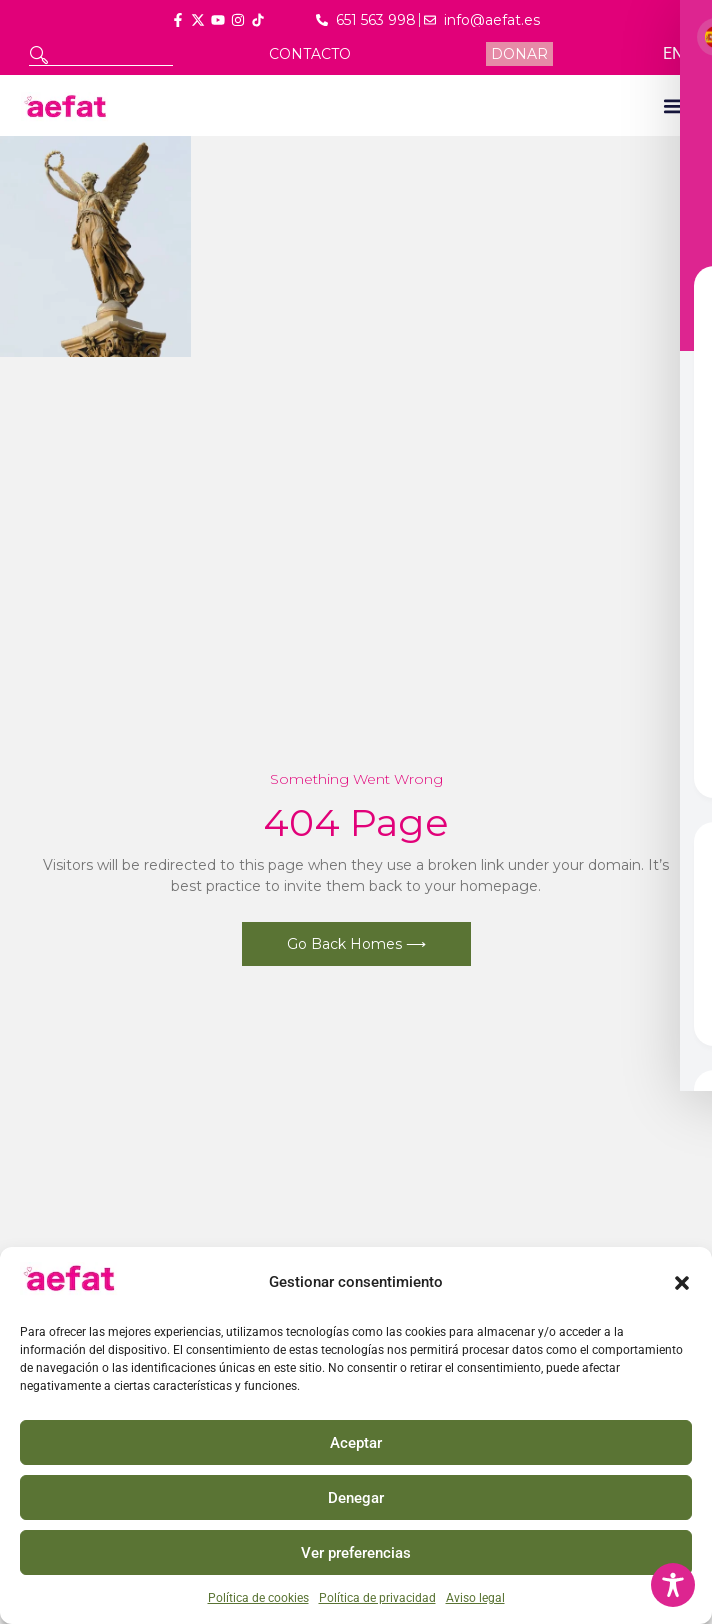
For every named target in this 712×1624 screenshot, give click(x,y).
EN (673, 53)
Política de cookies (258, 1598)
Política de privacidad (377, 1598)
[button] (682, 1283)
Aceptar (356, 1443)
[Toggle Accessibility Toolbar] (673, 1585)
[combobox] (101, 55)
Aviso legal (475, 1598)
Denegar (356, 1498)
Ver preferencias (356, 1553)
